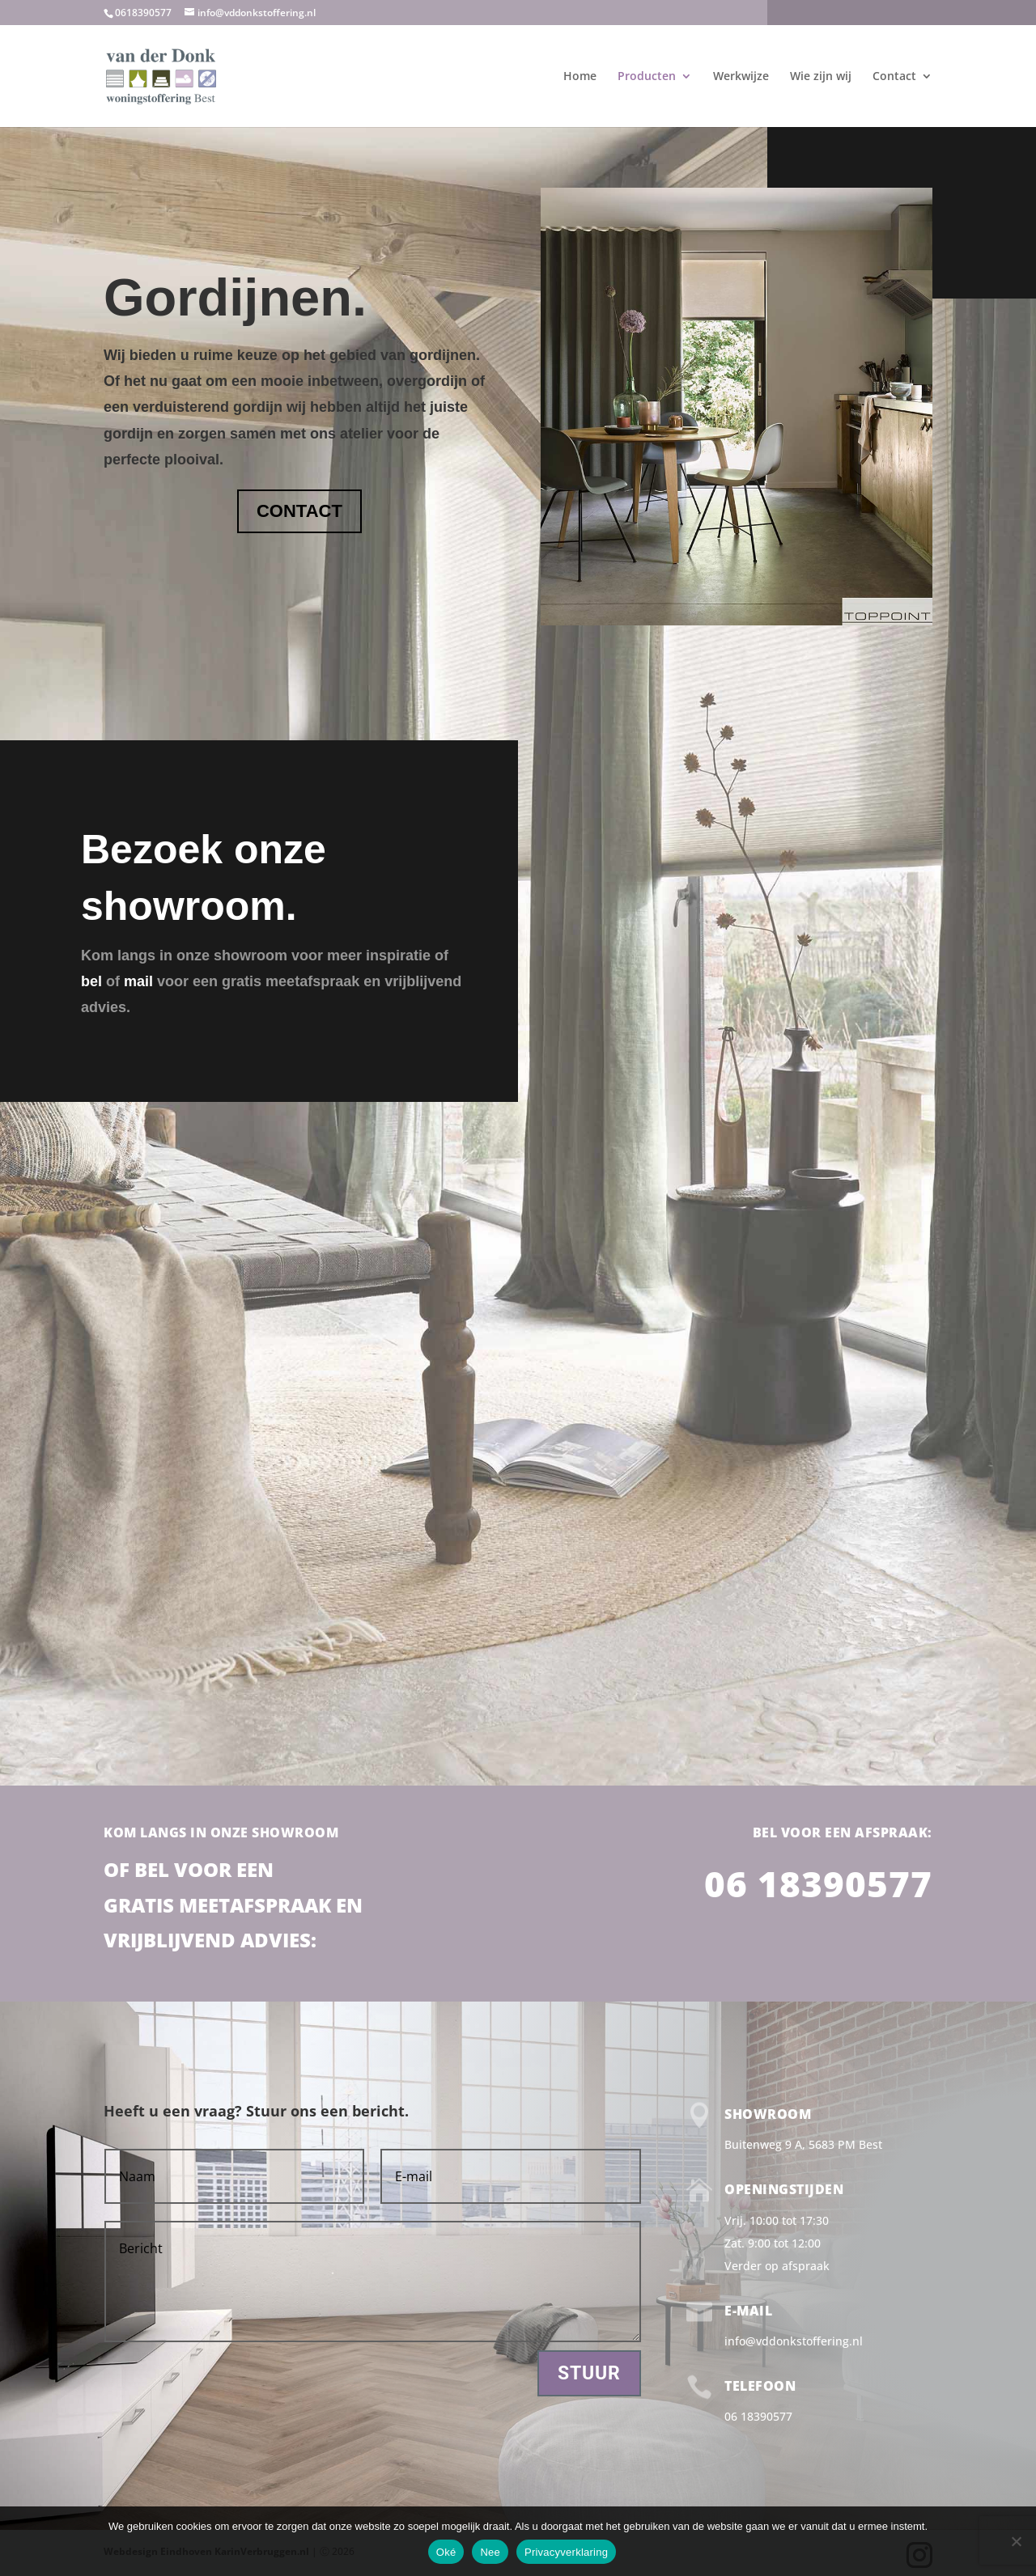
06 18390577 (818, 1883)
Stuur (589, 2373)
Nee (490, 2552)
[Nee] (1016, 2541)
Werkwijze (741, 76)
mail (140, 981)
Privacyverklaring (566, 2552)
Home (580, 76)
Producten (647, 76)
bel (91, 981)
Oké (446, 2552)
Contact (894, 76)
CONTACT (299, 511)
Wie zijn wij (820, 76)
